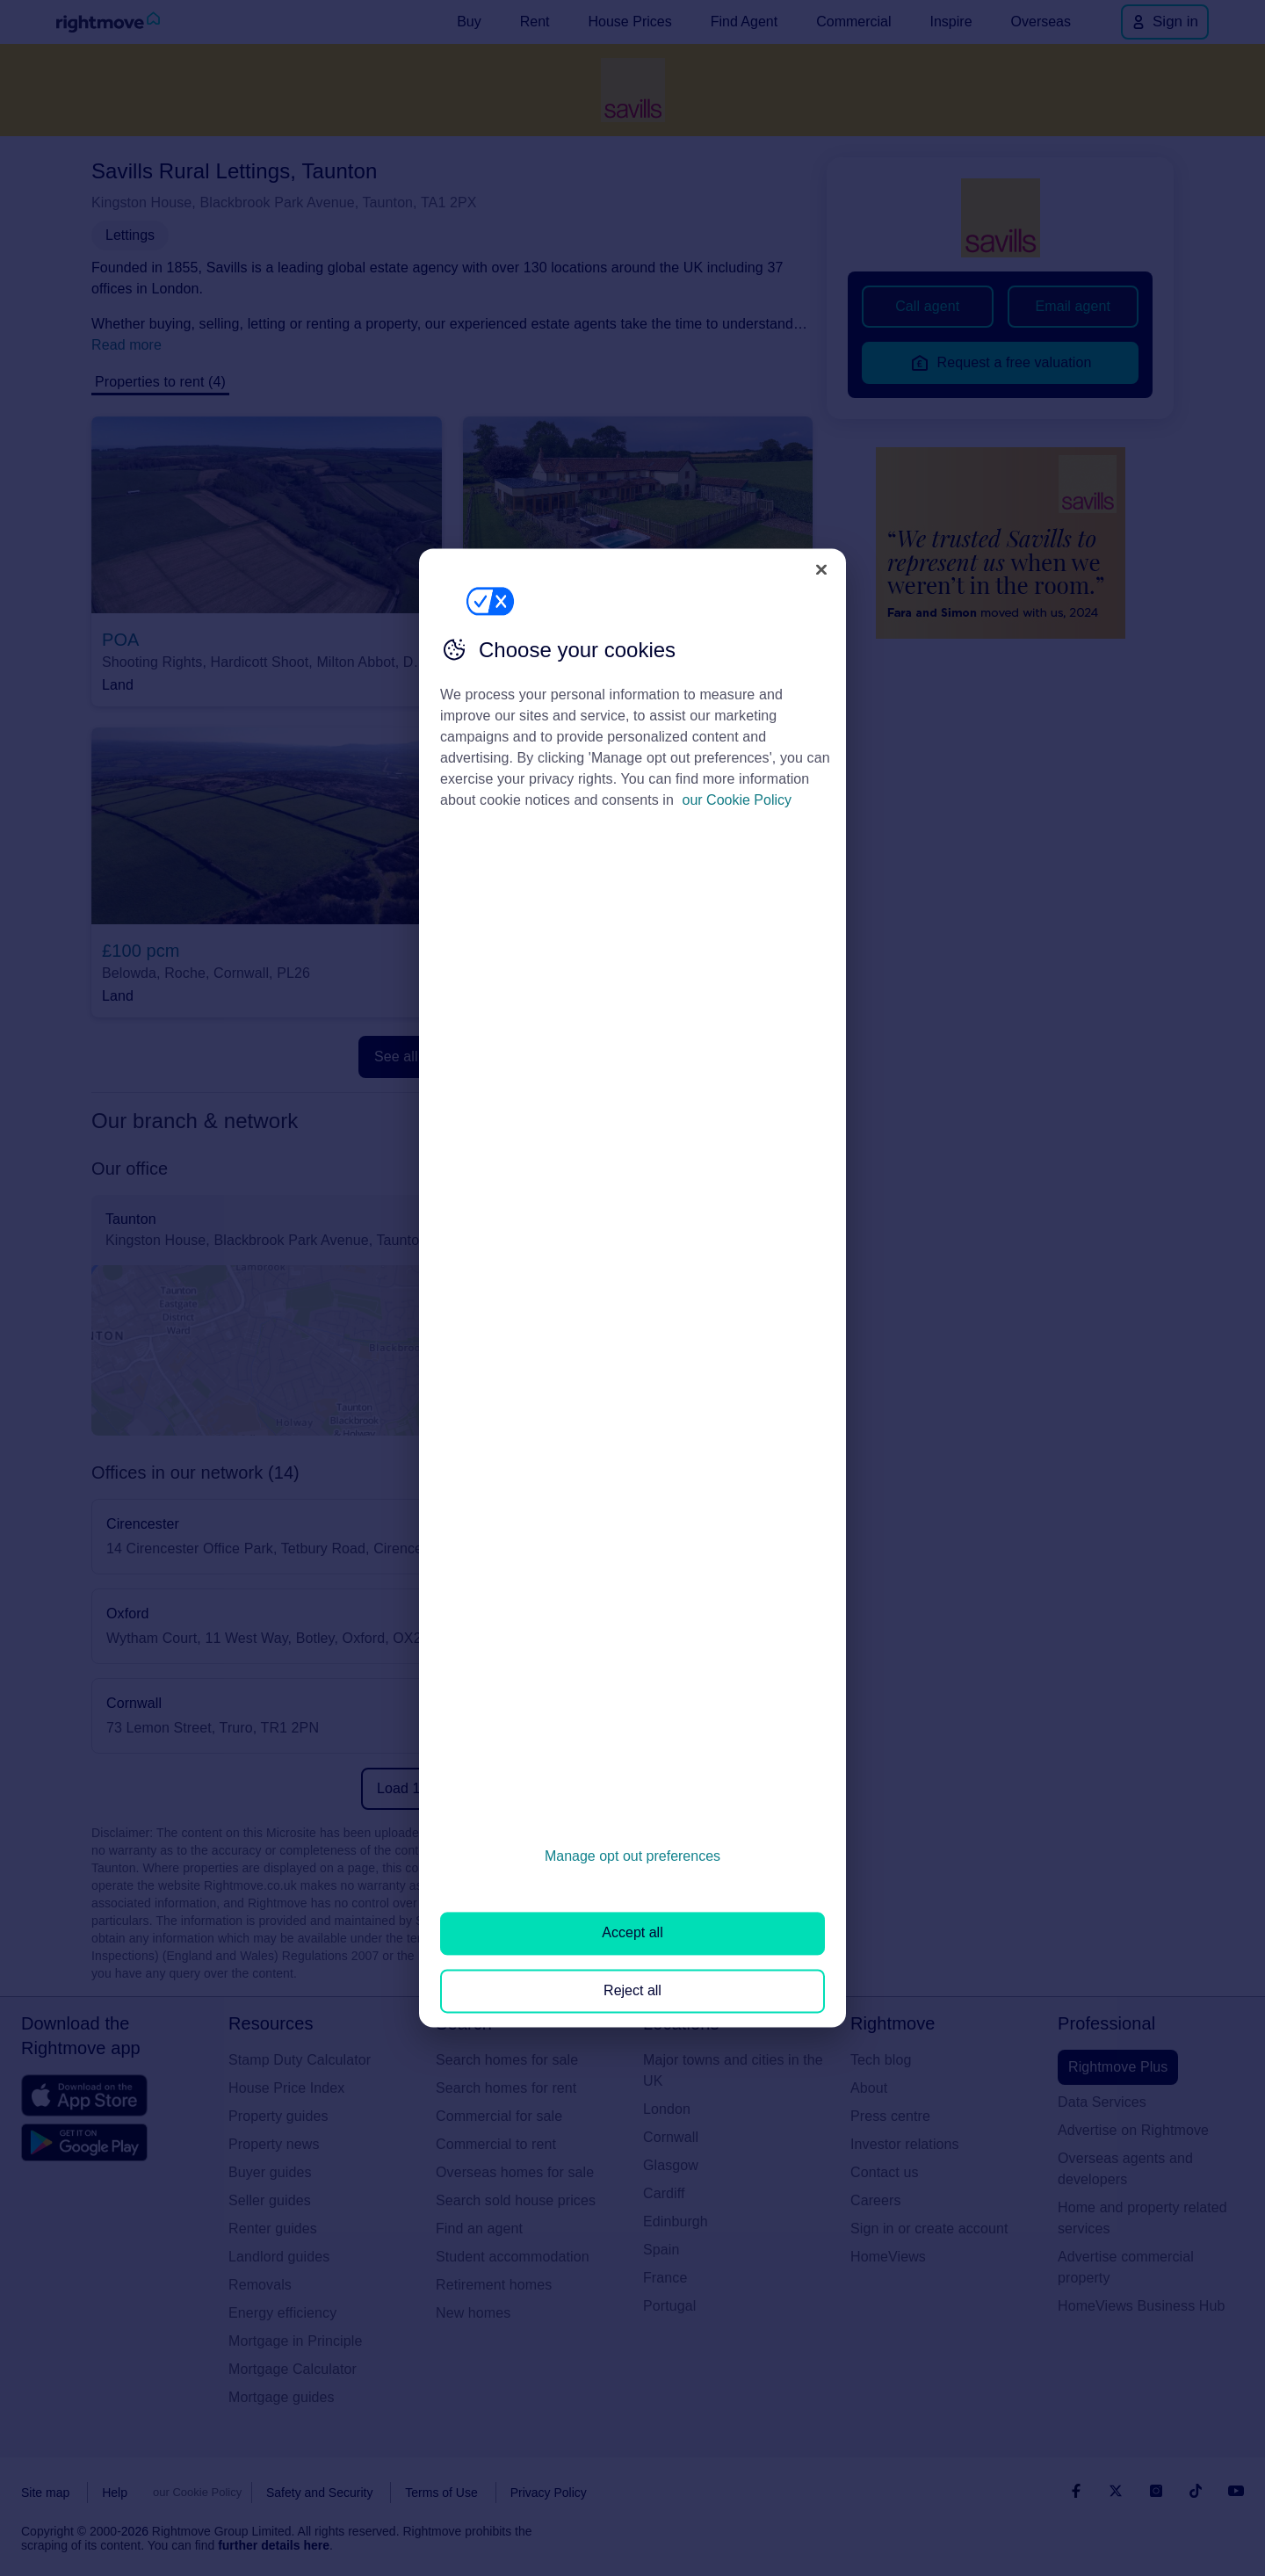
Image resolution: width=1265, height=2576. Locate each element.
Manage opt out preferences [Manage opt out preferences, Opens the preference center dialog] (632, 1856)
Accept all (632, 1933)
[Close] (821, 569)
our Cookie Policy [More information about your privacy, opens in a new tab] (737, 799)
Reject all (632, 1990)
